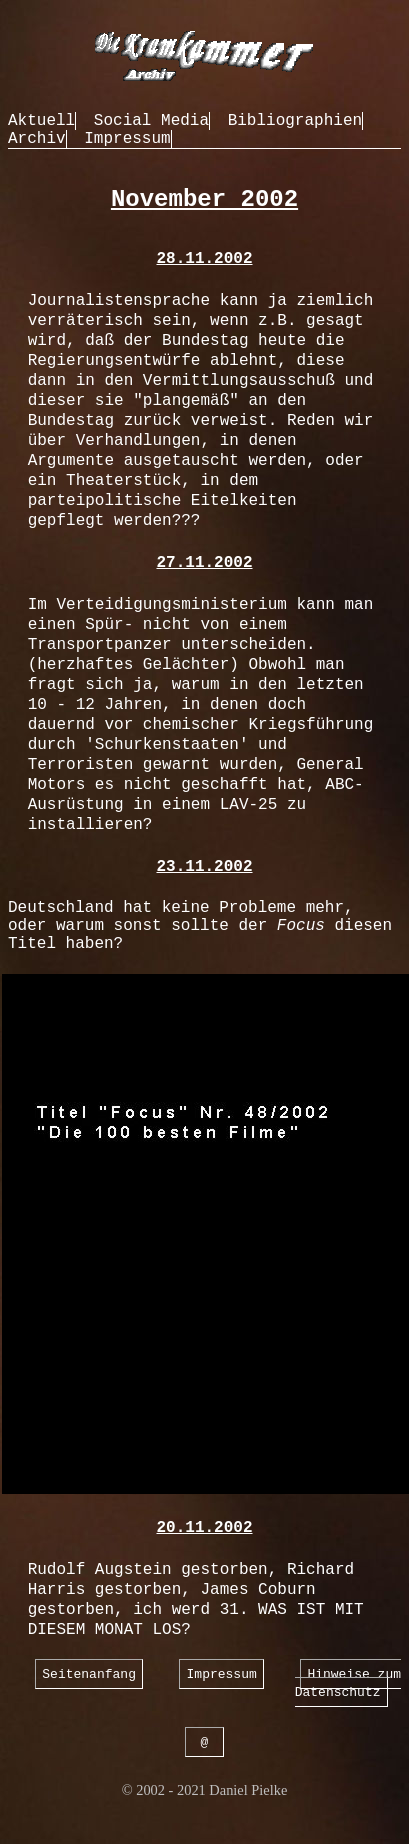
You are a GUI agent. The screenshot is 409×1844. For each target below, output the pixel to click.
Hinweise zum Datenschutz (348, 1682)
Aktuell (41, 121)
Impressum (127, 139)
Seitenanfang (89, 1673)
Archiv (37, 139)
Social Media (151, 121)
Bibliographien (295, 121)
